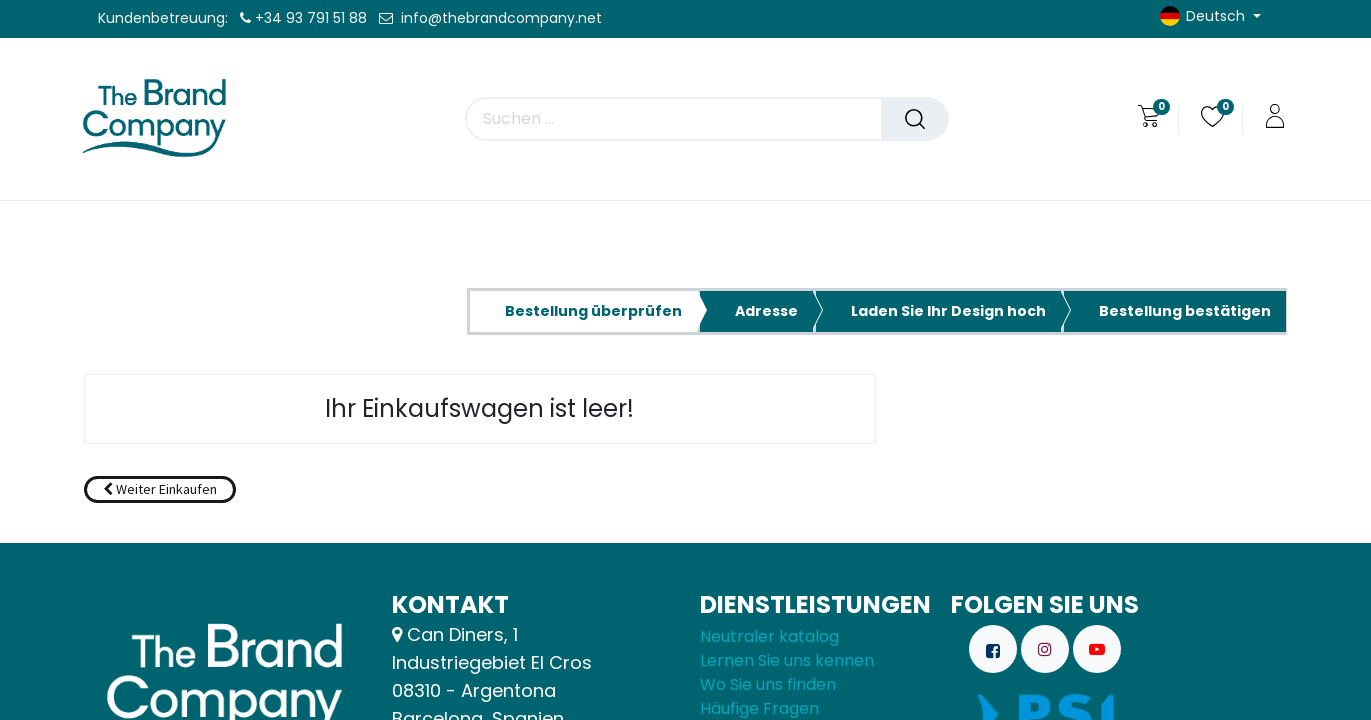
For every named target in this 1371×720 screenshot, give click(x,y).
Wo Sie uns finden (768, 684)
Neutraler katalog (769, 636)
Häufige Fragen (759, 708)
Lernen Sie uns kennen (787, 660)
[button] (160, 489)
